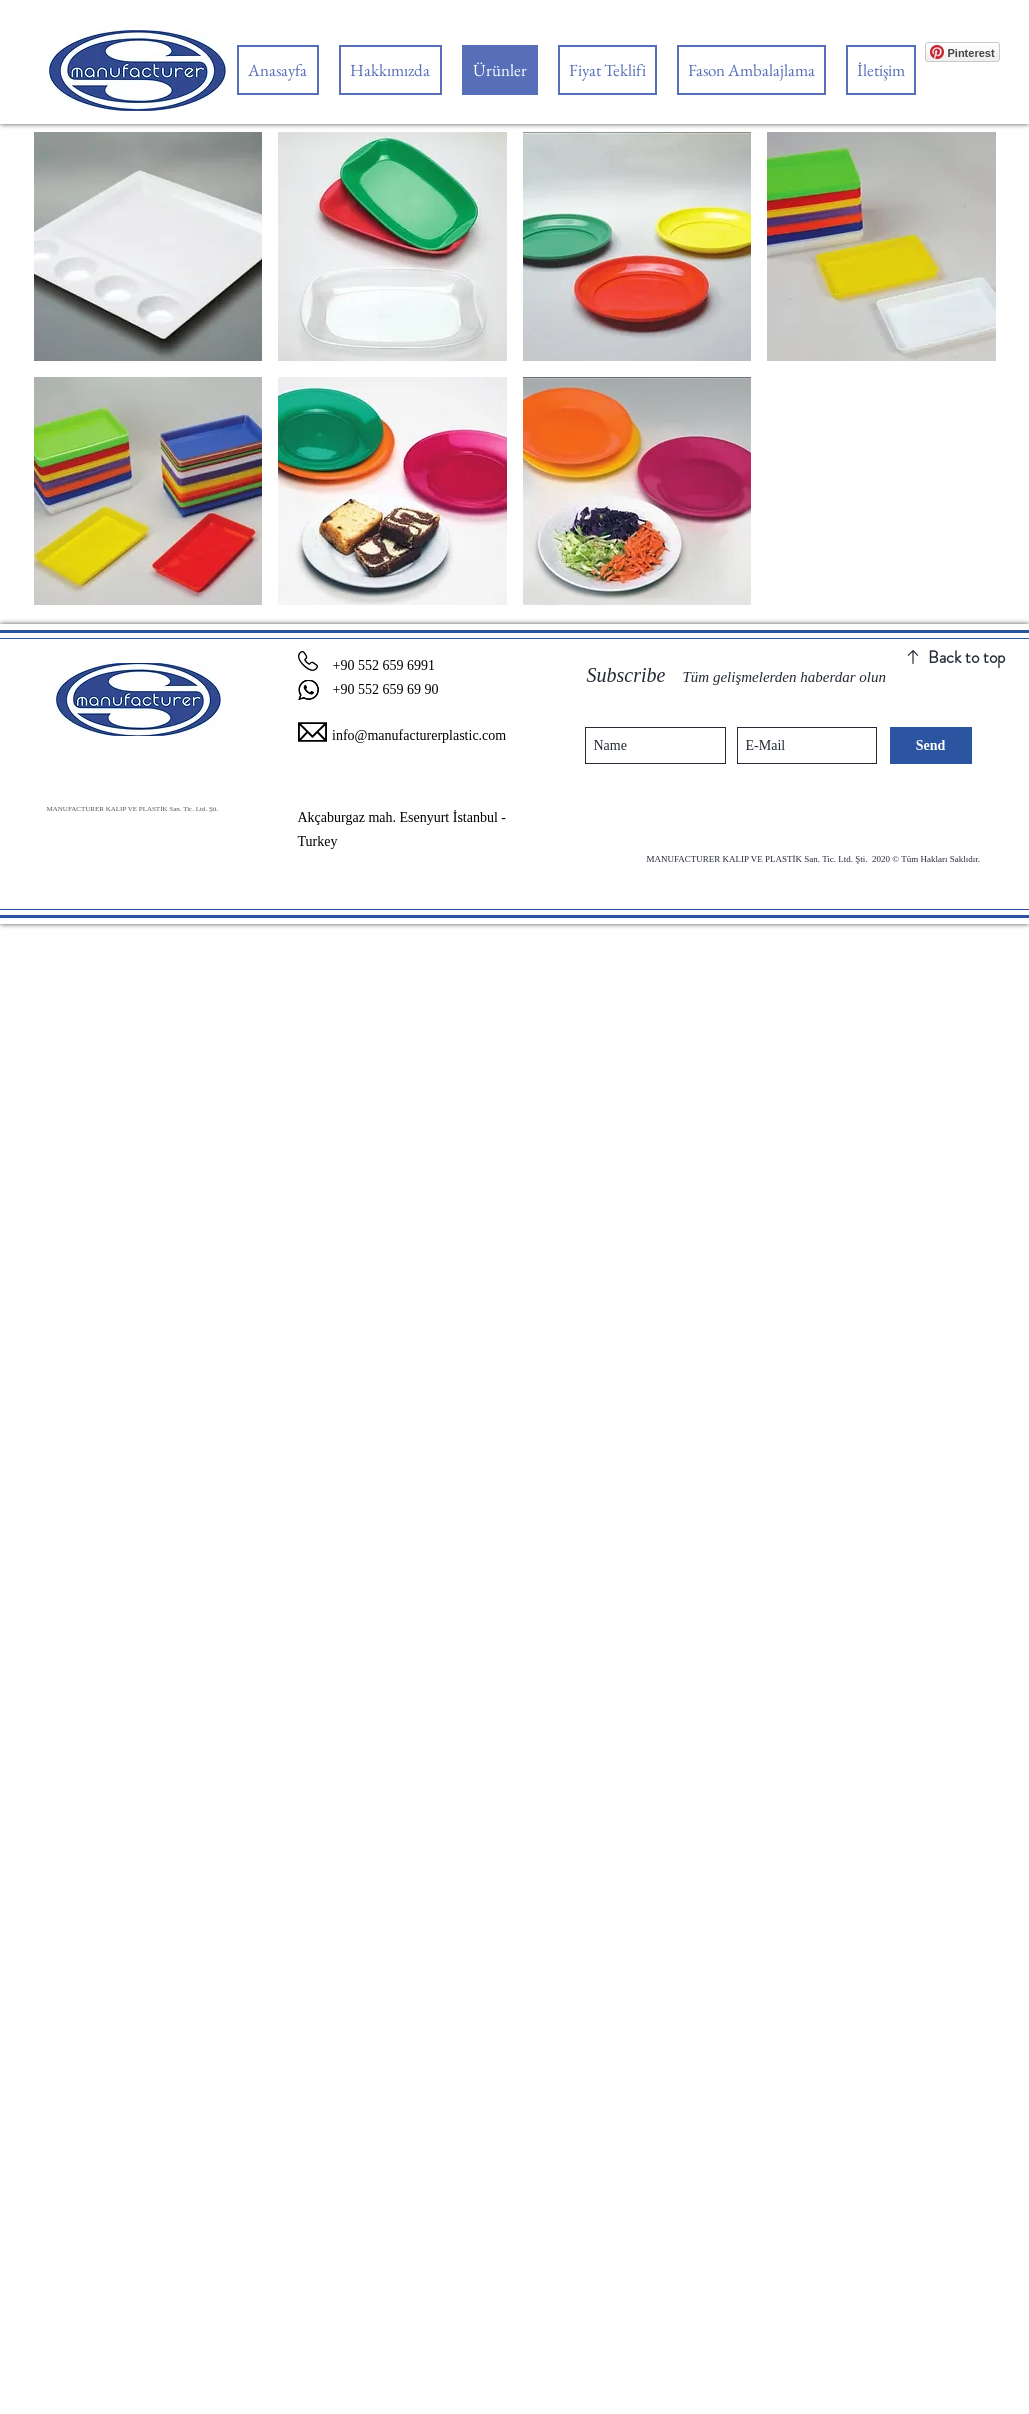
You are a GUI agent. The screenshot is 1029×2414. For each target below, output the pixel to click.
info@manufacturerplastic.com (419, 735)
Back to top (966, 657)
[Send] (931, 745)
